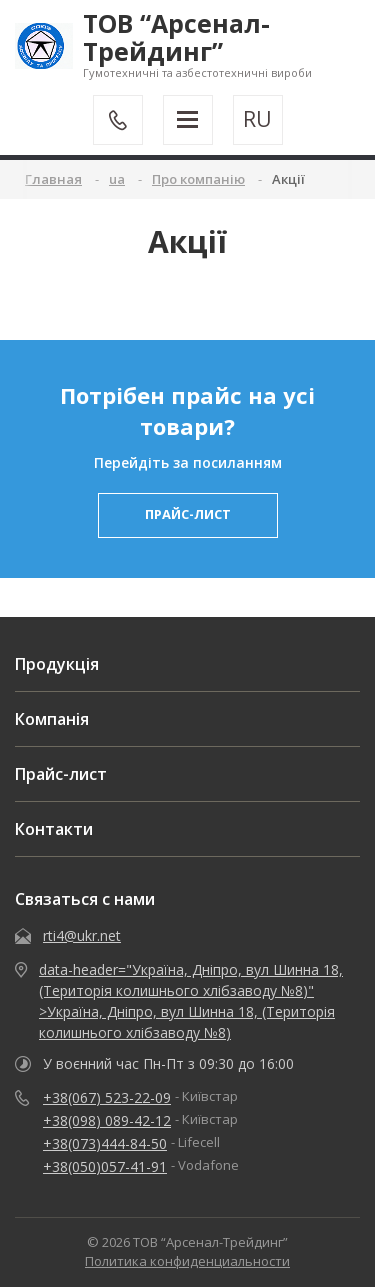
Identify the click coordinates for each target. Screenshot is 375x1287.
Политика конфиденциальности (187, 1261)
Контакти (54, 829)
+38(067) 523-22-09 (107, 1097)
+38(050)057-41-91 (105, 1166)
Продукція (57, 664)
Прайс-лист (61, 774)
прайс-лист (188, 514)
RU (257, 119)
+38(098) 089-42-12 (107, 1120)
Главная (53, 179)
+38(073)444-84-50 (105, 1143)
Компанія (52, 719)
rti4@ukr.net (82, 935)
